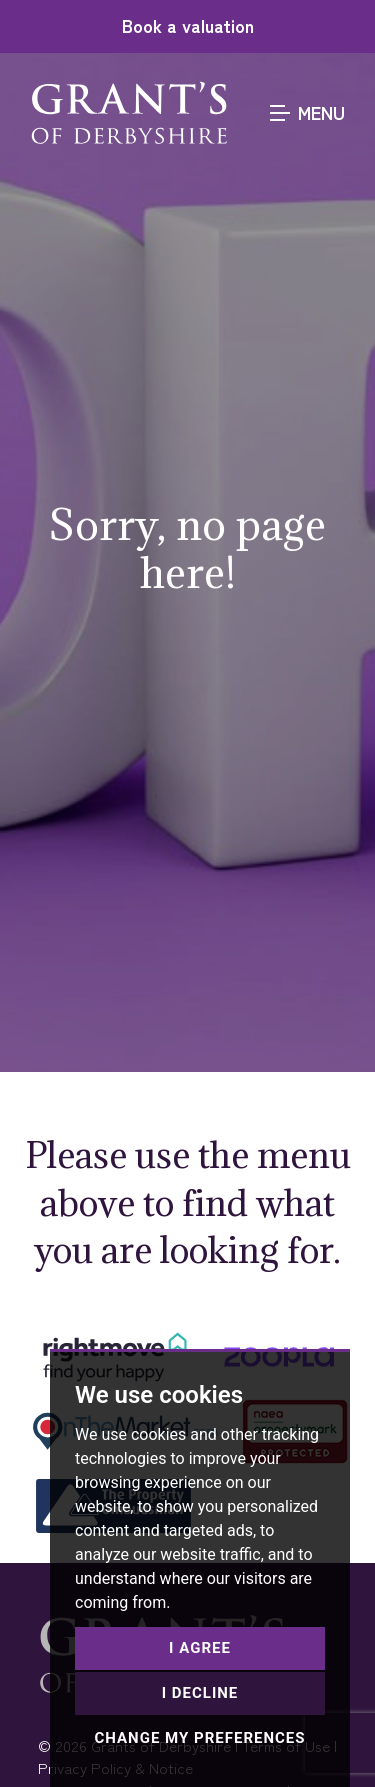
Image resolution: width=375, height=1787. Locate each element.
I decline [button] (200, 1693)
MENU (307, 112)
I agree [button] (200, 1648)
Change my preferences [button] (199, 1738)
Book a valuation (188, 25)
